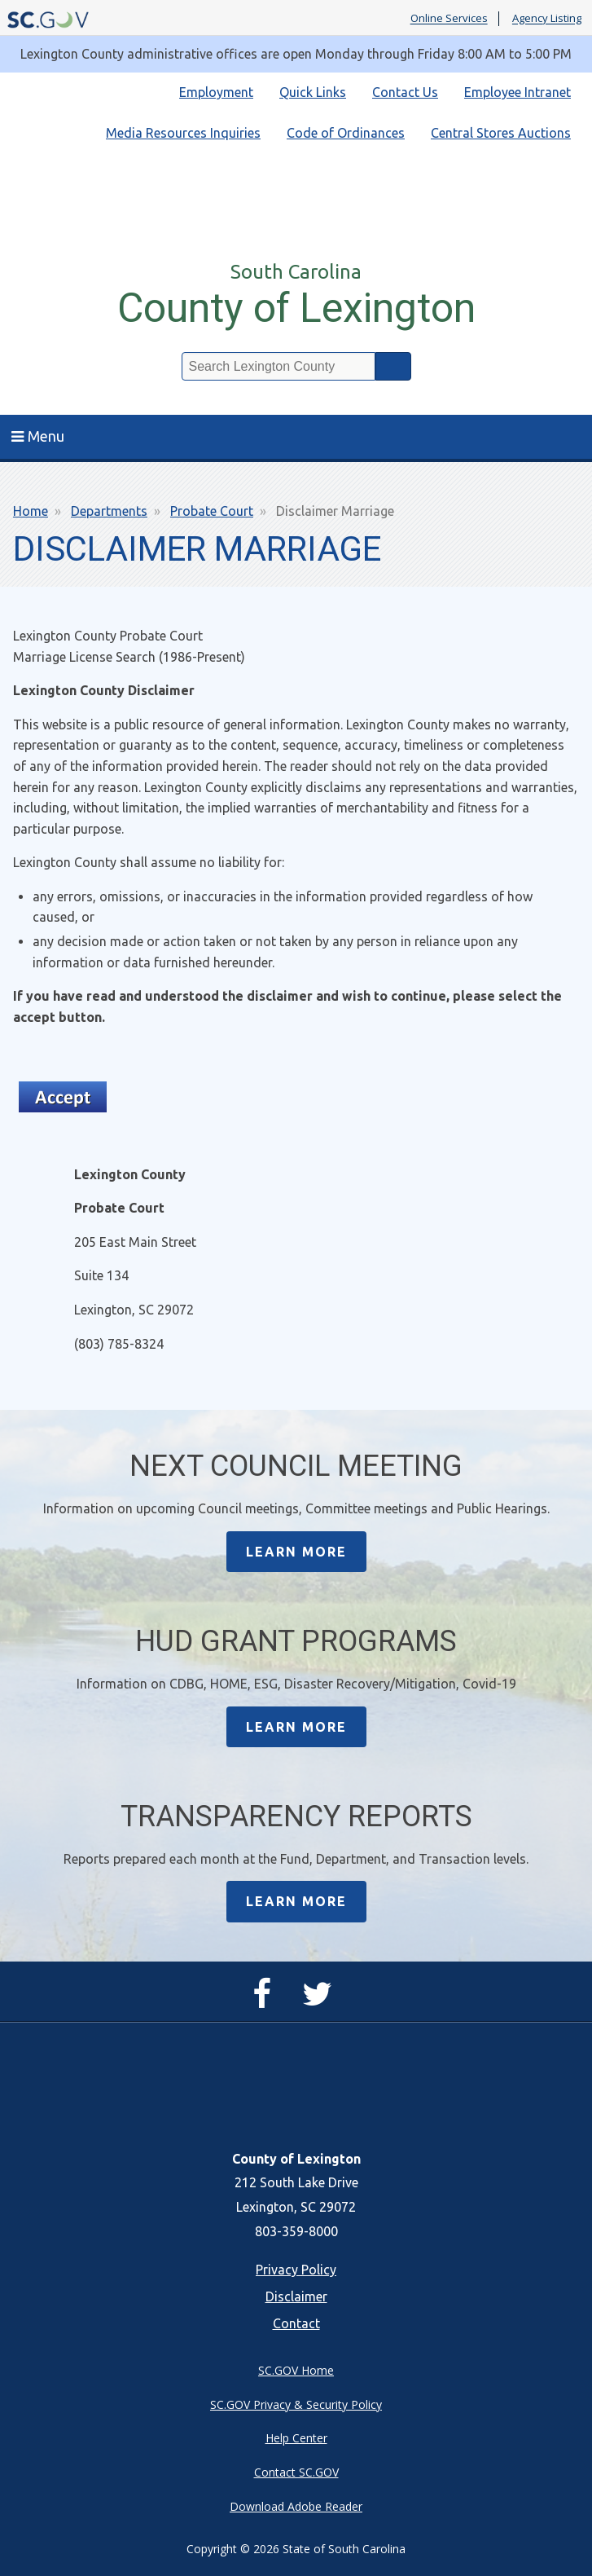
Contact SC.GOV (296, 2472)
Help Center (296, 2438)
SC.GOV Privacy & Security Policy (296, 2404)
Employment (216, 92)
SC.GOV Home (296, 2370)
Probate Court (211, 511)
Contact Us (405, 92)
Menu (37, 436)
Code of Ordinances (346, 132)
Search (393, 366)
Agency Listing (546, 18)
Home (30, 511)
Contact (296, 2323)
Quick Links (312, 92)
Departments (109, 511)
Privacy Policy (296, 2269)
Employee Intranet (517, 92)
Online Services (449, 18)
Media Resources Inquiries (183, 132)
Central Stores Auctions (501, 132)
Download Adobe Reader (296, 2506)
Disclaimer (296, 2296)
